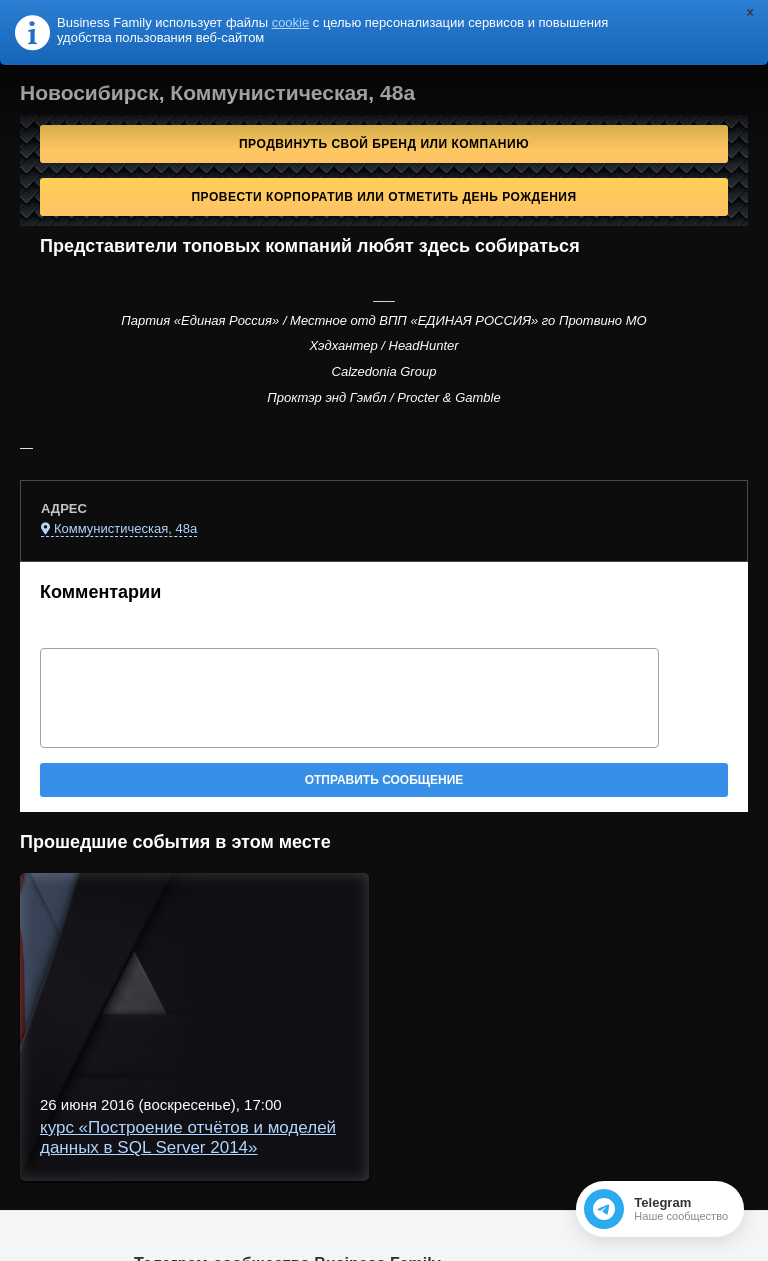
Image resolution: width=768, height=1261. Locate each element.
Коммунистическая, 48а (125, 528)
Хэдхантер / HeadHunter (383, 345)
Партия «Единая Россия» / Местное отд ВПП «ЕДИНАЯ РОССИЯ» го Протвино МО (383, 320)
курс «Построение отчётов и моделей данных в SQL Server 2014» (188, 1137)
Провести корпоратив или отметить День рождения (383, 197)
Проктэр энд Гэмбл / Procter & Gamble (383, 397)
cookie (291, 22)
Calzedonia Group (384, 371)
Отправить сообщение (384, 780)
